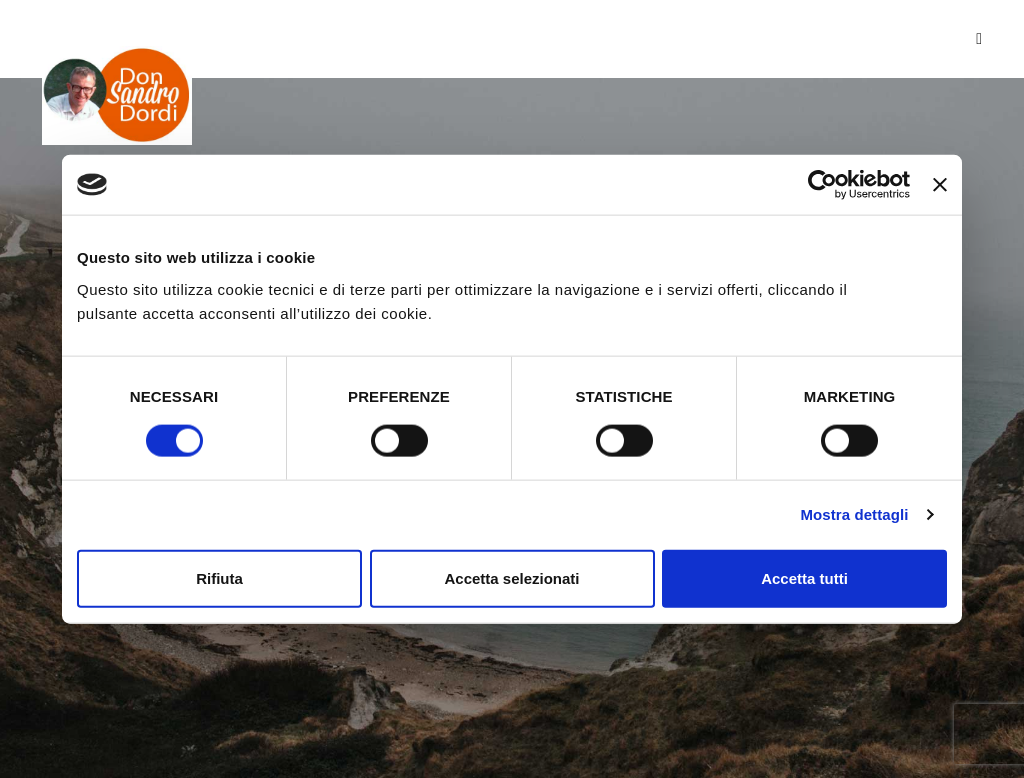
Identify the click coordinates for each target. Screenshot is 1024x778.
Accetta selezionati (511, 577)
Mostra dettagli (854, 514)
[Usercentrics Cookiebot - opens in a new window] (822, 185)
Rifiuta (219, 577)
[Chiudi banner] (940, 185)
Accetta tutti (804, 577)
